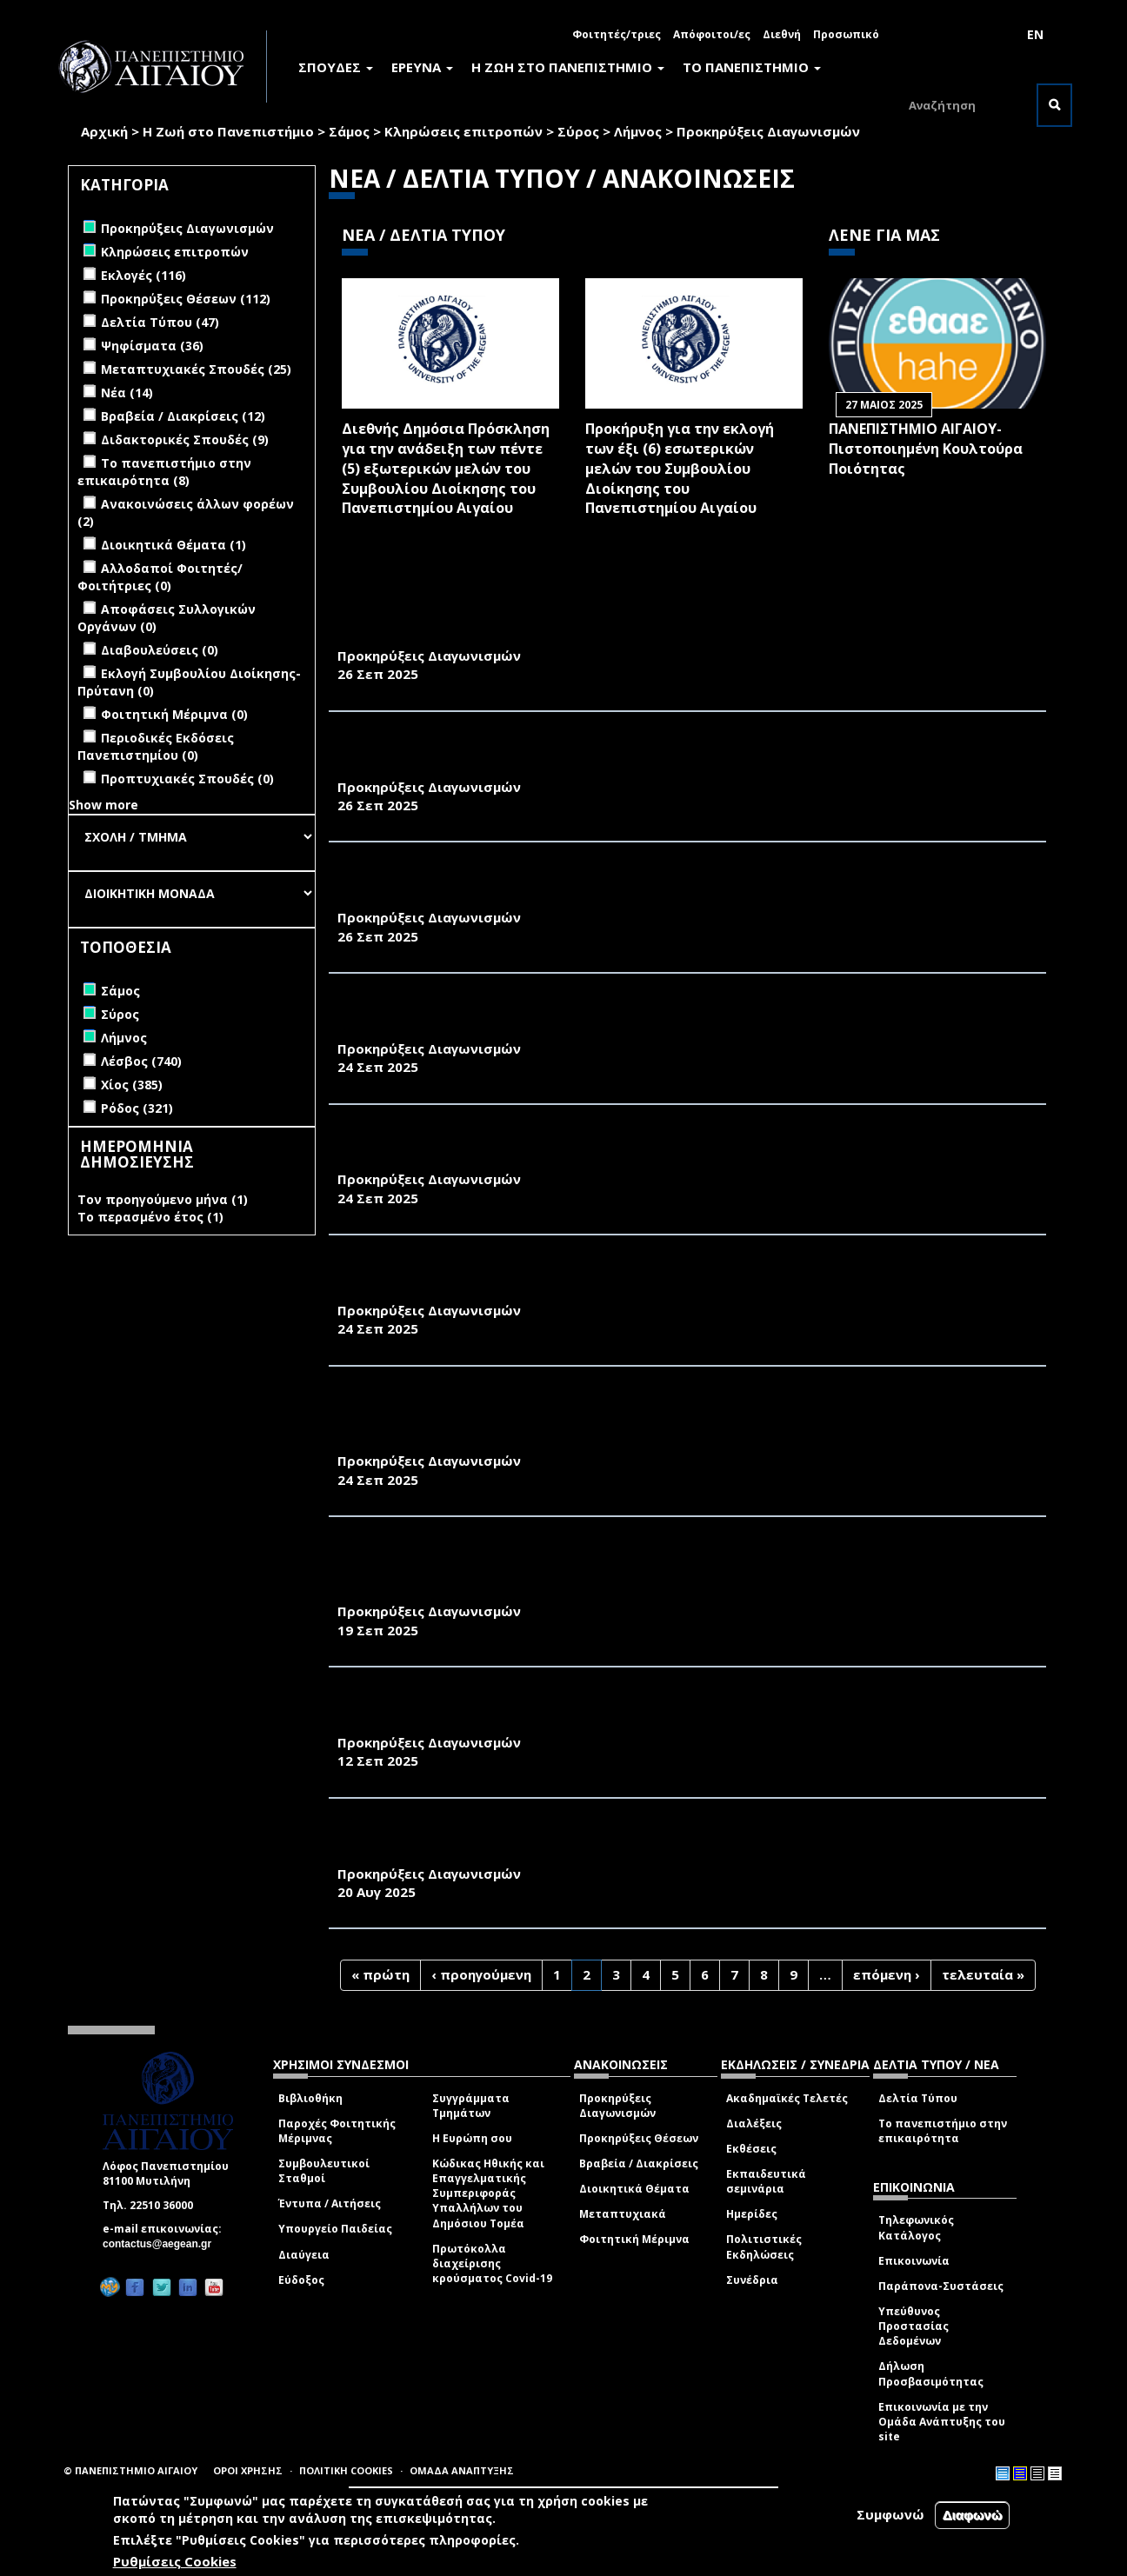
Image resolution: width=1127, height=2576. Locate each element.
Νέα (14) (127, 392)
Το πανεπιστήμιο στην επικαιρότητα (942, 2131)
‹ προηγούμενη (481, 1974)
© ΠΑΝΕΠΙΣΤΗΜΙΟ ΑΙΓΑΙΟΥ (130, 2470)
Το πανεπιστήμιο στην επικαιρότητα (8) (164, 472)
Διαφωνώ (973, 2514)
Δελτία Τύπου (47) (160, 322)
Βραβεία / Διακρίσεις (638, 2163)
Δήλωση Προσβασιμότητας (931, 2373)
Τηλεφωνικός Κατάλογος (916, 2227)
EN (1035, 34)
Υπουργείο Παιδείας (335, 2228)
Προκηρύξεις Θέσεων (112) (185, 298)
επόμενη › (886, 1974)
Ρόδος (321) (137, 1108)
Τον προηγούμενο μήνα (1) (162, 1199)
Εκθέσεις (751, 2148)
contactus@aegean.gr (162, 2244)
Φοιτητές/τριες (616, 34)
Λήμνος (638, 131)
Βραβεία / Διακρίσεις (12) (183, 416)
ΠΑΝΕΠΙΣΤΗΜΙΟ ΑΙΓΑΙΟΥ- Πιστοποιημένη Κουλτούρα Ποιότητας (926, 448)
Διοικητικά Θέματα (634, 2188)
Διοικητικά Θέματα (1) (173, 544)
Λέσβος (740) (141, 1061)
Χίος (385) (132, 1084)
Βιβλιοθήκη (310, 2098)
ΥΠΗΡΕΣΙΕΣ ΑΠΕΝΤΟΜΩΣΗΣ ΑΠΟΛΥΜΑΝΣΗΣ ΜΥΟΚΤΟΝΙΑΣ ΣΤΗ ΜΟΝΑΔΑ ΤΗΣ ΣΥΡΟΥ (629, 636)
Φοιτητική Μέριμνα (634, 2239)
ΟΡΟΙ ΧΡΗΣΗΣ (248, 2470)
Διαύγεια (304, 2254)
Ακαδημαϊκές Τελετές (787, 2098)
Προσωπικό (846, 34)
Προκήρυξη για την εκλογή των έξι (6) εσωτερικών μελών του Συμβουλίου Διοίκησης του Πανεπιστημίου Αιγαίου (679, 468)
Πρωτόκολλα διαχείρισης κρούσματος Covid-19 (492, 2263)
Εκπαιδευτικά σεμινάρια (766, 2181)
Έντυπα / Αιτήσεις (329, 2203)
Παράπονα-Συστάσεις (941, 2286)
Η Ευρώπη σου (472, 2138)
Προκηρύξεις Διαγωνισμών (617, 2105)
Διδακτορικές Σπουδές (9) (185, 439)
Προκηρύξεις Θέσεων (638, 2138)
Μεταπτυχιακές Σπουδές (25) (196, 369)
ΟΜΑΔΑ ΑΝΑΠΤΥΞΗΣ (462, 2470)
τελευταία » (983, 1974)
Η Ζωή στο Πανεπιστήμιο (228, 131)
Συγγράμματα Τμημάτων (471, 2105)
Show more (103, 804)
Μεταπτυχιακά (622, 2214)
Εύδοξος (301, 2280)
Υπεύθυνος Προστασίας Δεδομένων (913, 2326)
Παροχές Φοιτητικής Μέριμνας (337, 2131)
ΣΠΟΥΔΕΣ (335, 67)
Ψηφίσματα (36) (152, 345)
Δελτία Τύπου (917, 2098)
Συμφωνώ (890, 2514)
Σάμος (349, 131)
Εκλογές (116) (143, 275)
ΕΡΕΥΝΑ (422, 67)
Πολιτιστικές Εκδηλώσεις (764, 2246)
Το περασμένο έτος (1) (150, 1216)
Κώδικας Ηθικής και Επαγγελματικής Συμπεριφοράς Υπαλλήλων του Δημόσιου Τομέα (488, 2193)
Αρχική (104, 131)
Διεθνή (782, 34)
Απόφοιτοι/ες (711, 34)
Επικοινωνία (914, 2260)
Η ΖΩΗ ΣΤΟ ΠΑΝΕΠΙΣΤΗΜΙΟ (567, 67)
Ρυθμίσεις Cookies (175, 2561)
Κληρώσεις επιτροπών (463, 131)
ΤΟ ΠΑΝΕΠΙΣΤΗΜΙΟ (752, 67)
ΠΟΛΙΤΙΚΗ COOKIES (346, 2470)
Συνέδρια (752, 2280)
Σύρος (578, 131)
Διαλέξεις (754, 2123)
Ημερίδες (751, 2214)
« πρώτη (380, 1974)
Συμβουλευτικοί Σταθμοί (324, 2171)
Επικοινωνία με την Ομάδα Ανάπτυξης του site (941, 2422)
